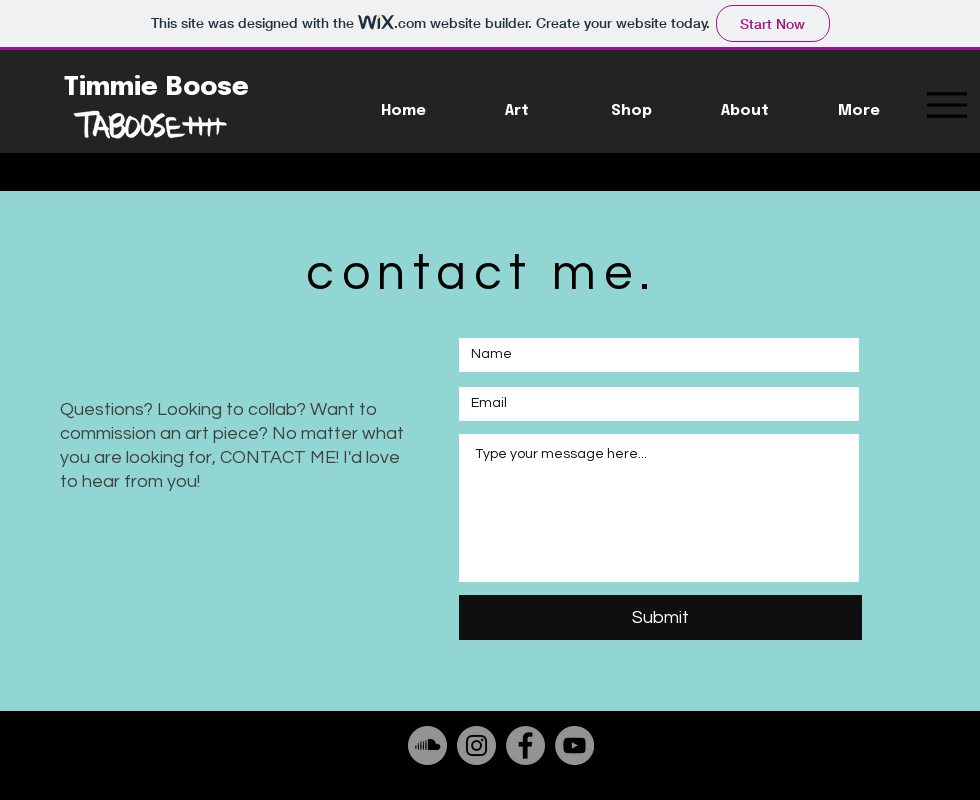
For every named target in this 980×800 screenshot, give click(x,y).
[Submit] (660, 617)
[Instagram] (476, 745)
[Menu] (946, 104)
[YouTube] (574, 745)
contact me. (482, 274)
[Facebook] (525, 745)
